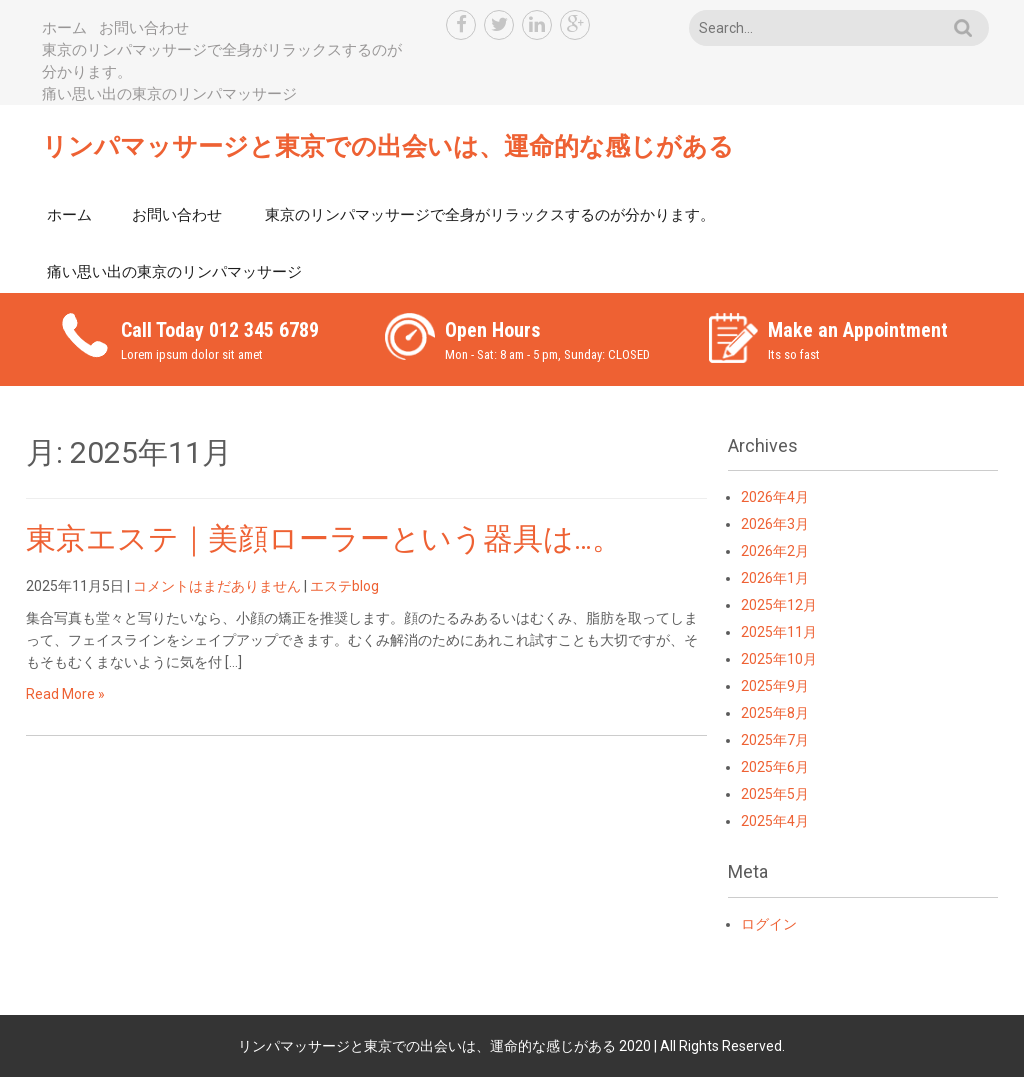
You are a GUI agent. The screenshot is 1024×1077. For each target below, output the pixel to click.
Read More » (65, 694)
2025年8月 (775, 713)
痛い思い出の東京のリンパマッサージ (169, 94)
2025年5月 (775, 794)
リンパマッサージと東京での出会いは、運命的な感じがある (388, 146)
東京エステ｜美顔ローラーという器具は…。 (324, 538)
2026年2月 (775, 551)
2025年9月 (775, 686)
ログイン (769, 924)
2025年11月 (779, 632)
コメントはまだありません (217, 586)
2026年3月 (775, 524)
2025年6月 (775, 767)
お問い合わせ (144, 28)
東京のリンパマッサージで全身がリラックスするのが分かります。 (490, 215)
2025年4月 (775, 821)
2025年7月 (775, 740)
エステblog (344, 586)
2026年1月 (775, 578)
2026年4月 (775, 497)
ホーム (64, 28)
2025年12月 (779, 605)
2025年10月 (779, 659)
